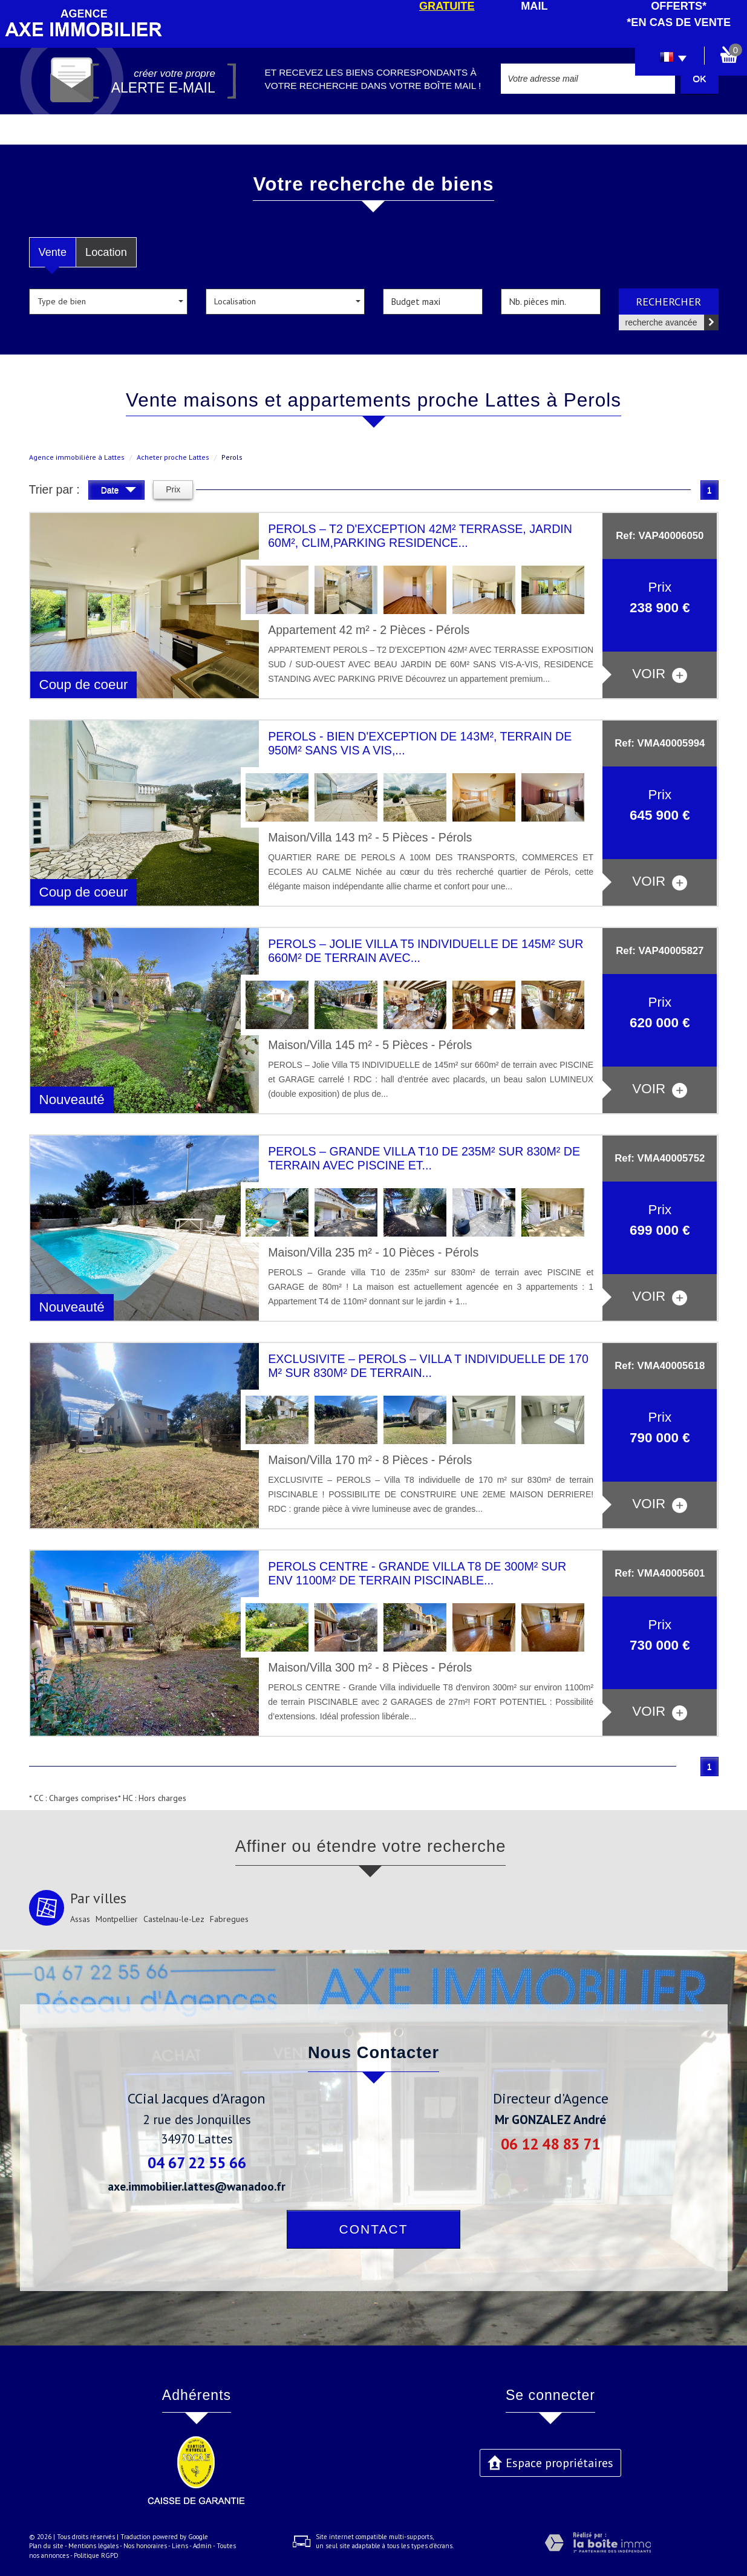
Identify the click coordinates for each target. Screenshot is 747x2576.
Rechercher (668, 301)
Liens (180, 2546)
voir (659, 674)
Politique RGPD (96, 2555)
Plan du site (46, 2546)
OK (699, 78)
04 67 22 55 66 (197, 2162)
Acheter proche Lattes (173, 457)
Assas (80, 1919)
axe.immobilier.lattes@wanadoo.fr (196, 2186)
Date (118, 491)
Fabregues (229, 1919)
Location (106, 252)
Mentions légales (93, 2546)
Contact (373, 2229)
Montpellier (117, 1919)
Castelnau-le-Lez (173, 1919)
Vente (53, 252)
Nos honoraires (145, 2546)
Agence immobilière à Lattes (77, 457)
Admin (202, 2546)
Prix (173, 489)
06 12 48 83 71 (550, 2144)
